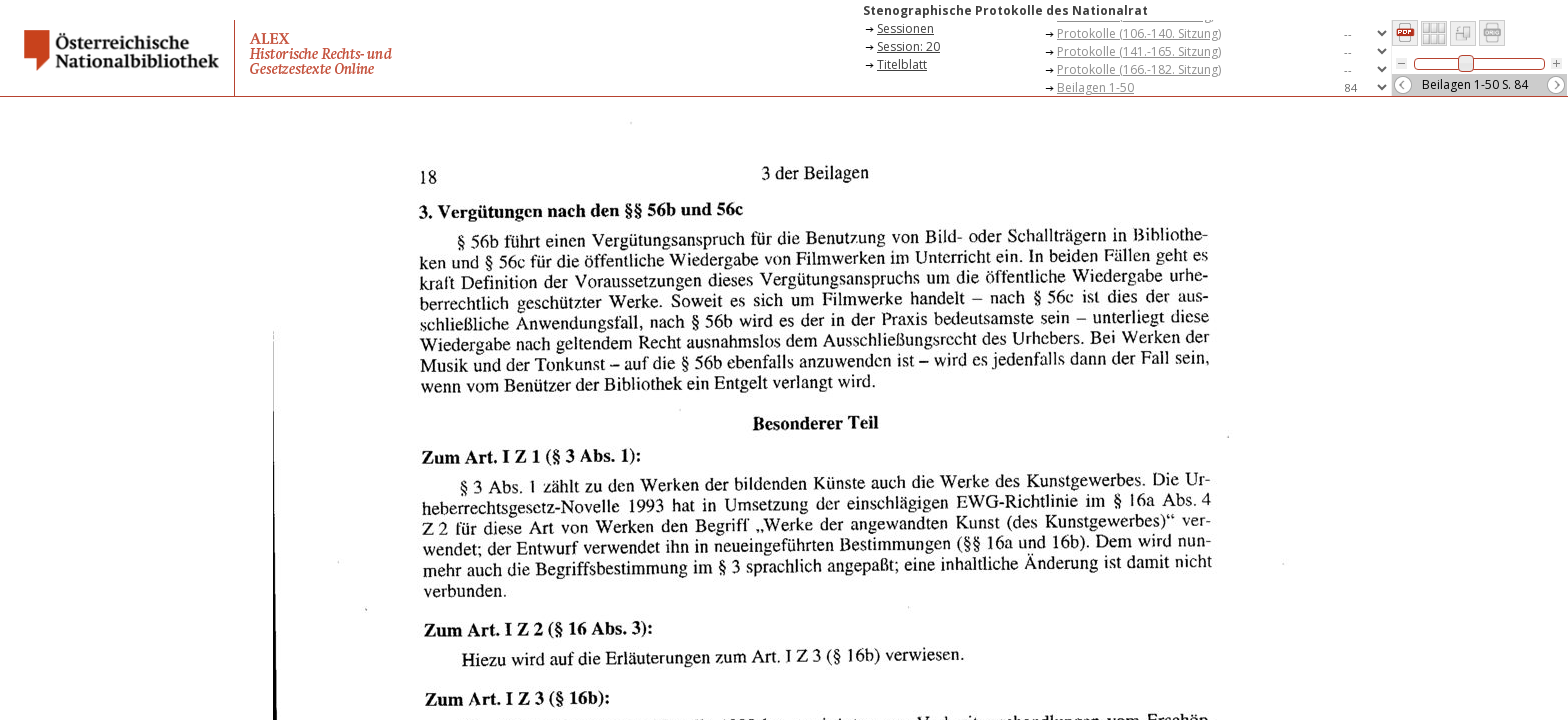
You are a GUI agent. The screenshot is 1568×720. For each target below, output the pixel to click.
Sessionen (905, 28)
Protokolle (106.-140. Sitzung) (1139, 33)
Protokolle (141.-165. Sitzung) (1139, 51)
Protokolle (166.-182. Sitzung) (1139, 69)
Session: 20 (908, 46)
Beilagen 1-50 (1095, 87)
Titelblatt (902, 64)
